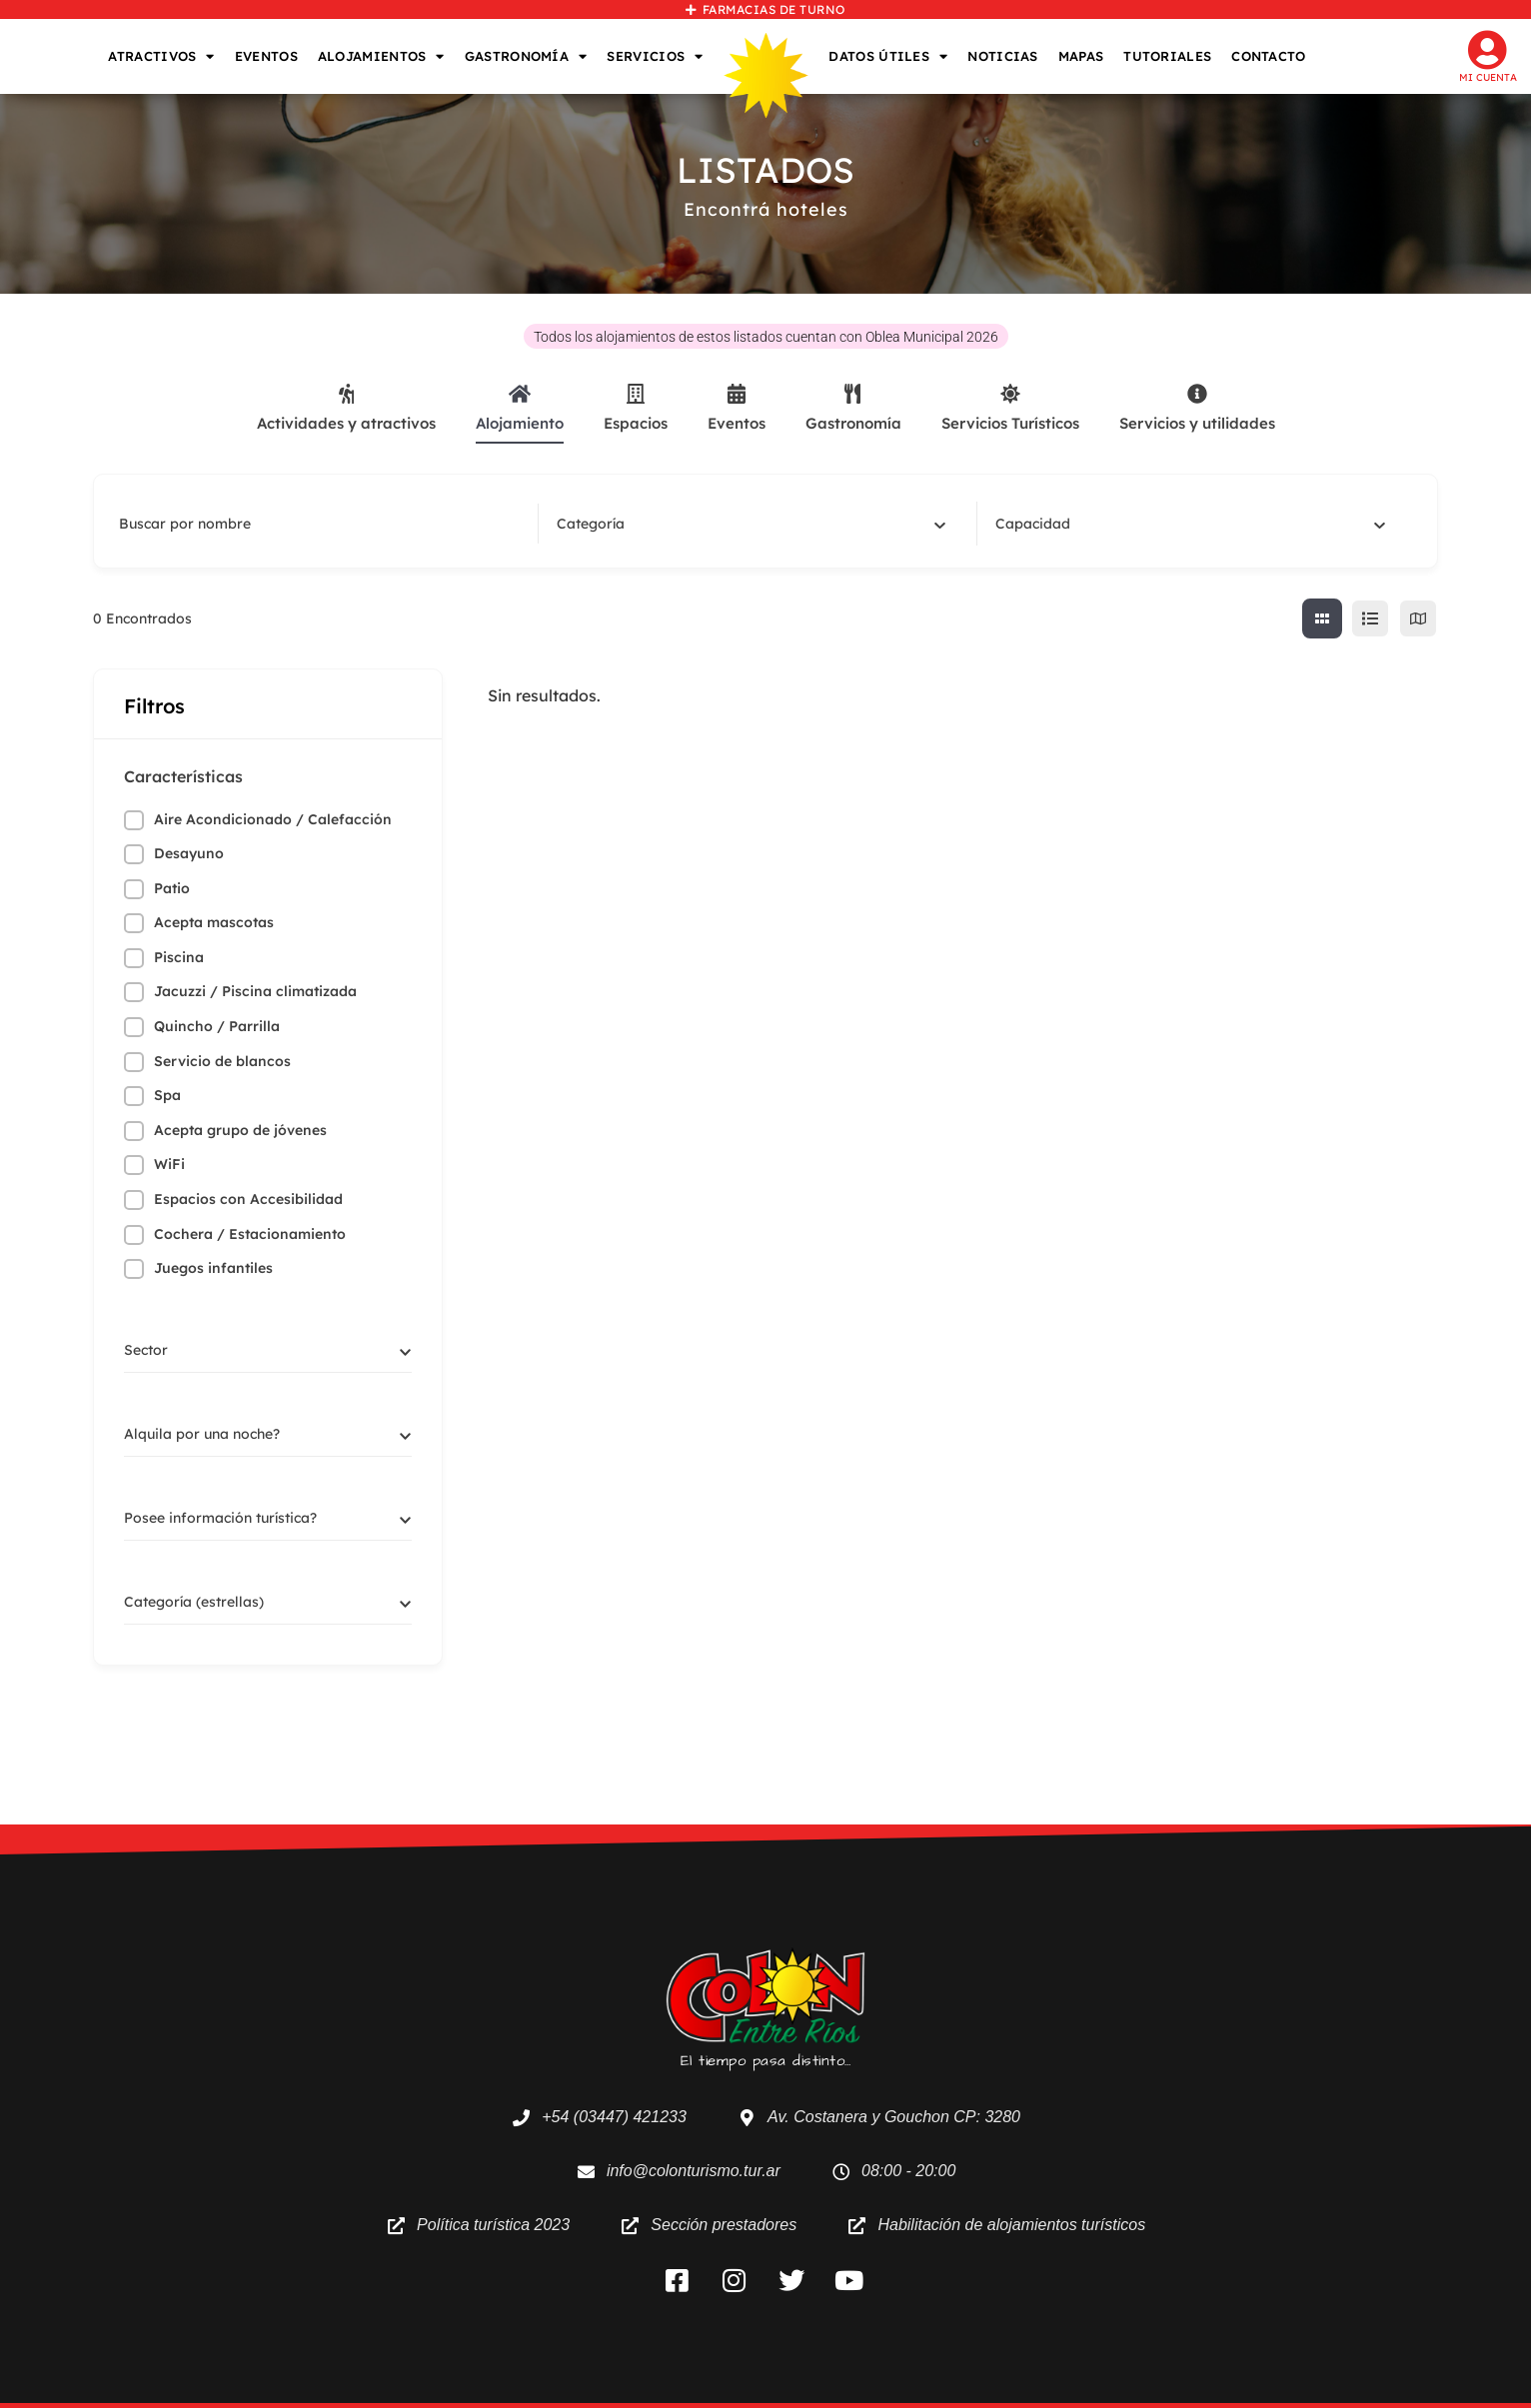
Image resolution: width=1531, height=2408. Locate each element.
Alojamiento (520, 408)
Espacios (636, 408)
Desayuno (189, 853)
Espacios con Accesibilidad (248, 1199)
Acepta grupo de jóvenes (240, 1130)
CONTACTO (1268, 56)
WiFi (169, 1164)
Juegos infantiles (213, 1268)
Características (183, 776)
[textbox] (591, 524)
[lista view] (1370, 618)
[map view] (1418, 618)
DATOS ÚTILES (887, 56)
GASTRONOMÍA (526, 56)
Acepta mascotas (214, 922)
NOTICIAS (1002, 56)
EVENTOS (266, 56)
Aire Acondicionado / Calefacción (273, 819)
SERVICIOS (655, 56)
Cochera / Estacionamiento (250, 1234)
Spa (167, 1095)
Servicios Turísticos (1010, 408)
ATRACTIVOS (161, 56)
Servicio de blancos (222, 1061)
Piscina (179, 957)
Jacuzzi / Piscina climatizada (255, 991)
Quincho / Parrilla (217, 1026)
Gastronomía (853, 408)
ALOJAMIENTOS (381, 56)
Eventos (737, 408)
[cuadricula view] (1322, 618)
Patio (172, 888)
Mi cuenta (1488, 77)
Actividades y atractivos (346, 408)
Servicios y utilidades (1197, 408)
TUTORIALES (1167, 56)
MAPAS (1081, 56)
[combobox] (751, 524)
